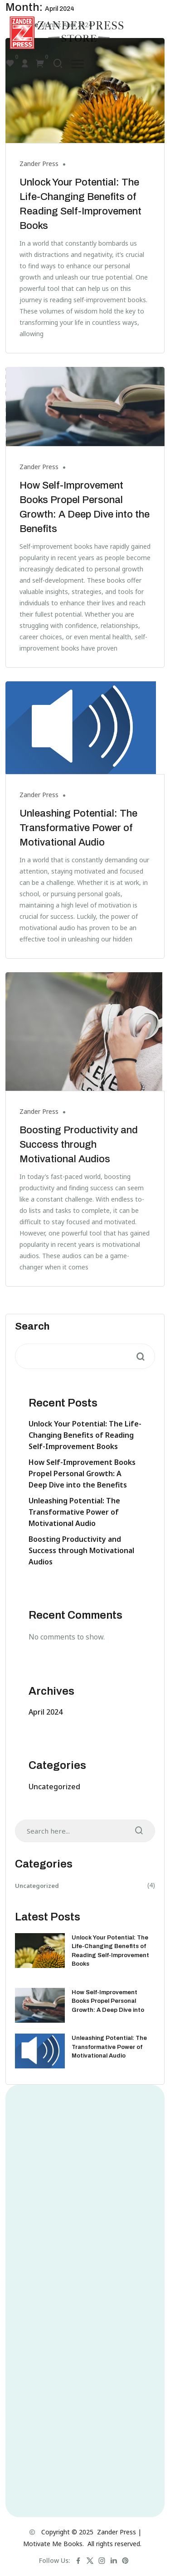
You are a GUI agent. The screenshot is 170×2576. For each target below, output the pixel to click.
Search (32, 1326)
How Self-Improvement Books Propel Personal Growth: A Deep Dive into (108, 2001)
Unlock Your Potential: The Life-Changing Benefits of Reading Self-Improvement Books (85, 1435)
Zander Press (38, 163)
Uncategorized (54, 1787)
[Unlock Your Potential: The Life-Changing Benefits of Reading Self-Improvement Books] (40, 1950)
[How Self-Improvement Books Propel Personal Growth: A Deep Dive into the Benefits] (40, 2005)
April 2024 (46, 1712)
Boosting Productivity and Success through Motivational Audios (78, 1144)
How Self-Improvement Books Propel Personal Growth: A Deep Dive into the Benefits (82, 1473)
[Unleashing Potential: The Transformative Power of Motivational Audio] (40, 2051)
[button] (77, 64)
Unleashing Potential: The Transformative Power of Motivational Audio (78, 828)
